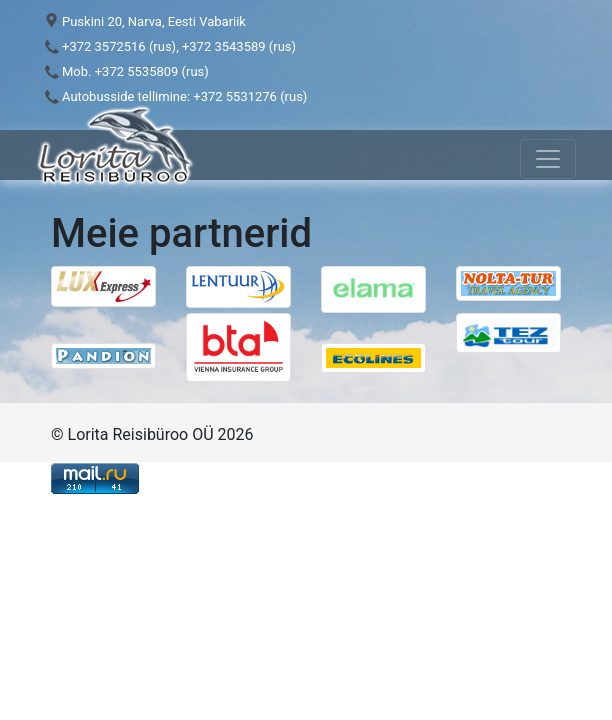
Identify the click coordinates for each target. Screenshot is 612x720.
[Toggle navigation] (548, 159)
